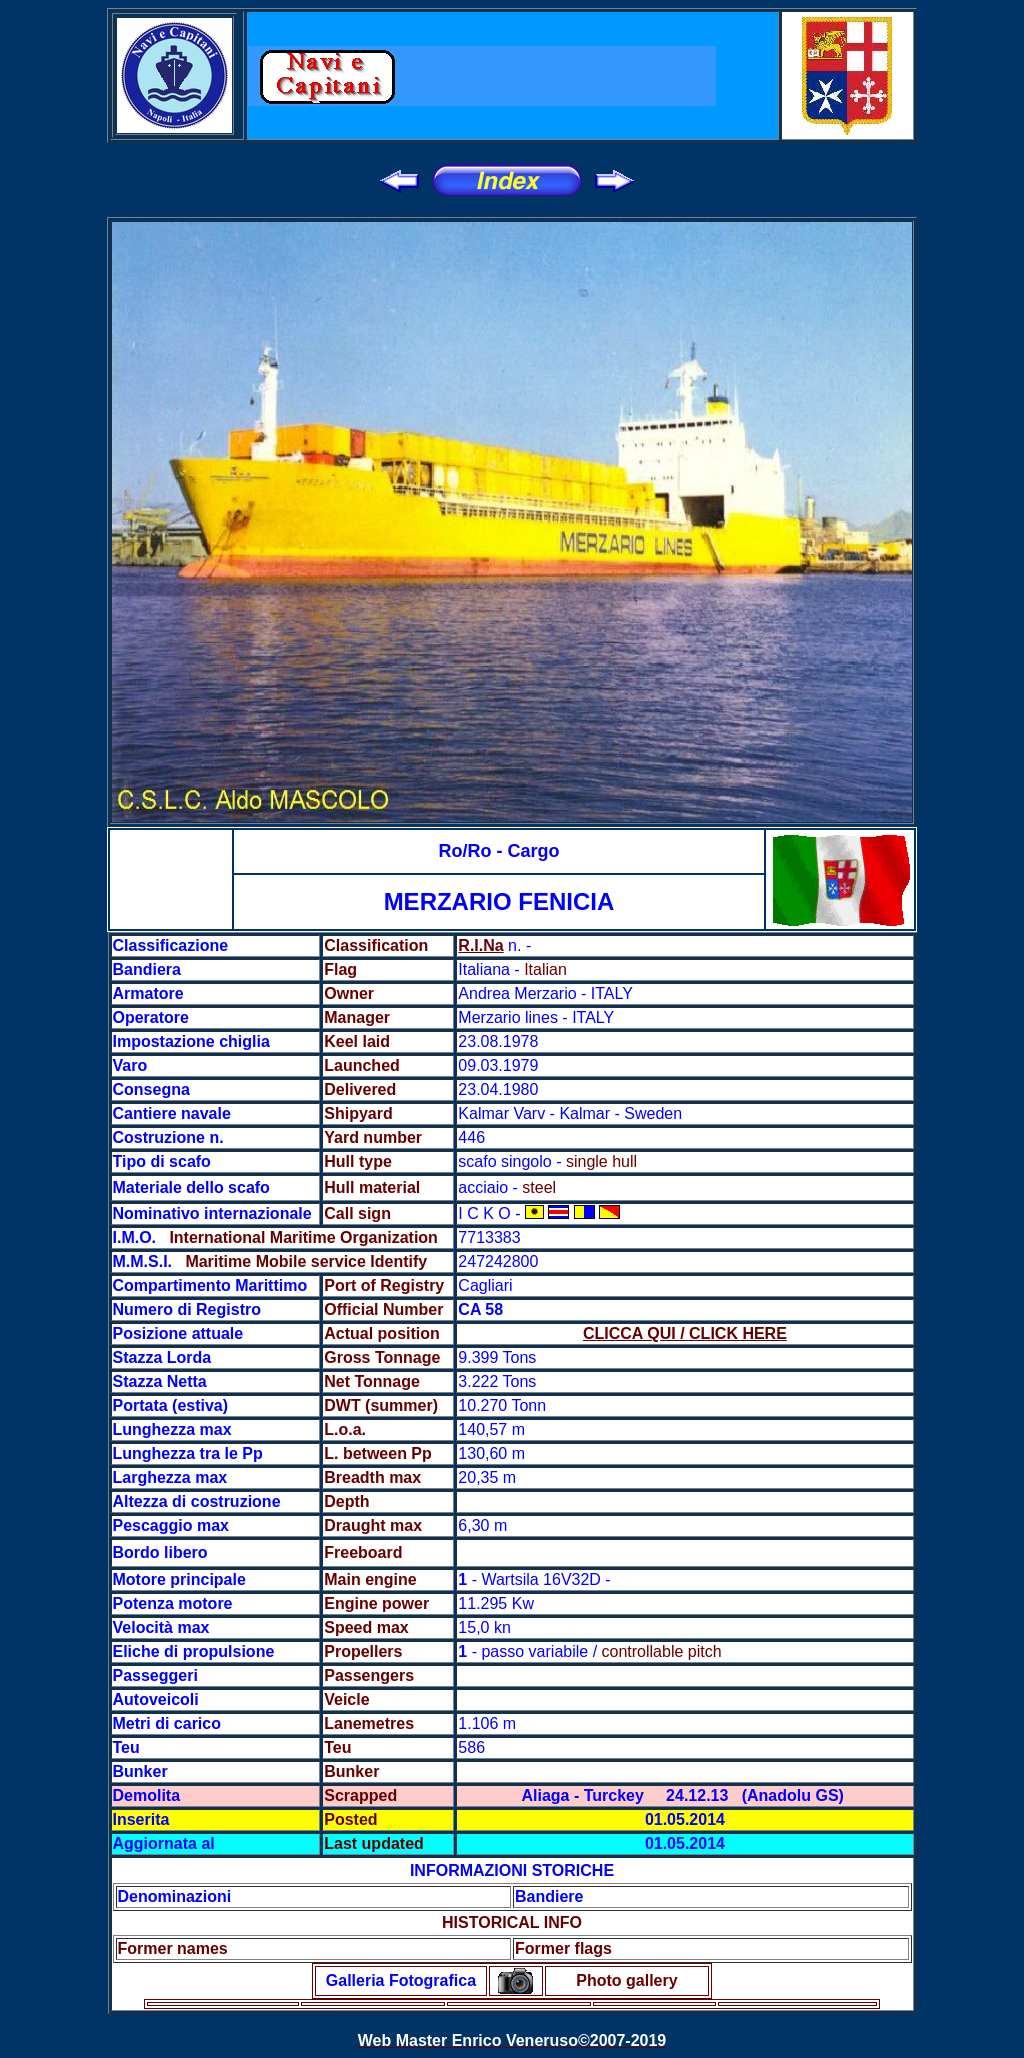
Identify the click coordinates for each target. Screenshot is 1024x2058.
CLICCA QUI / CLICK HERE (685, 1333)
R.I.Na (480, 945)
